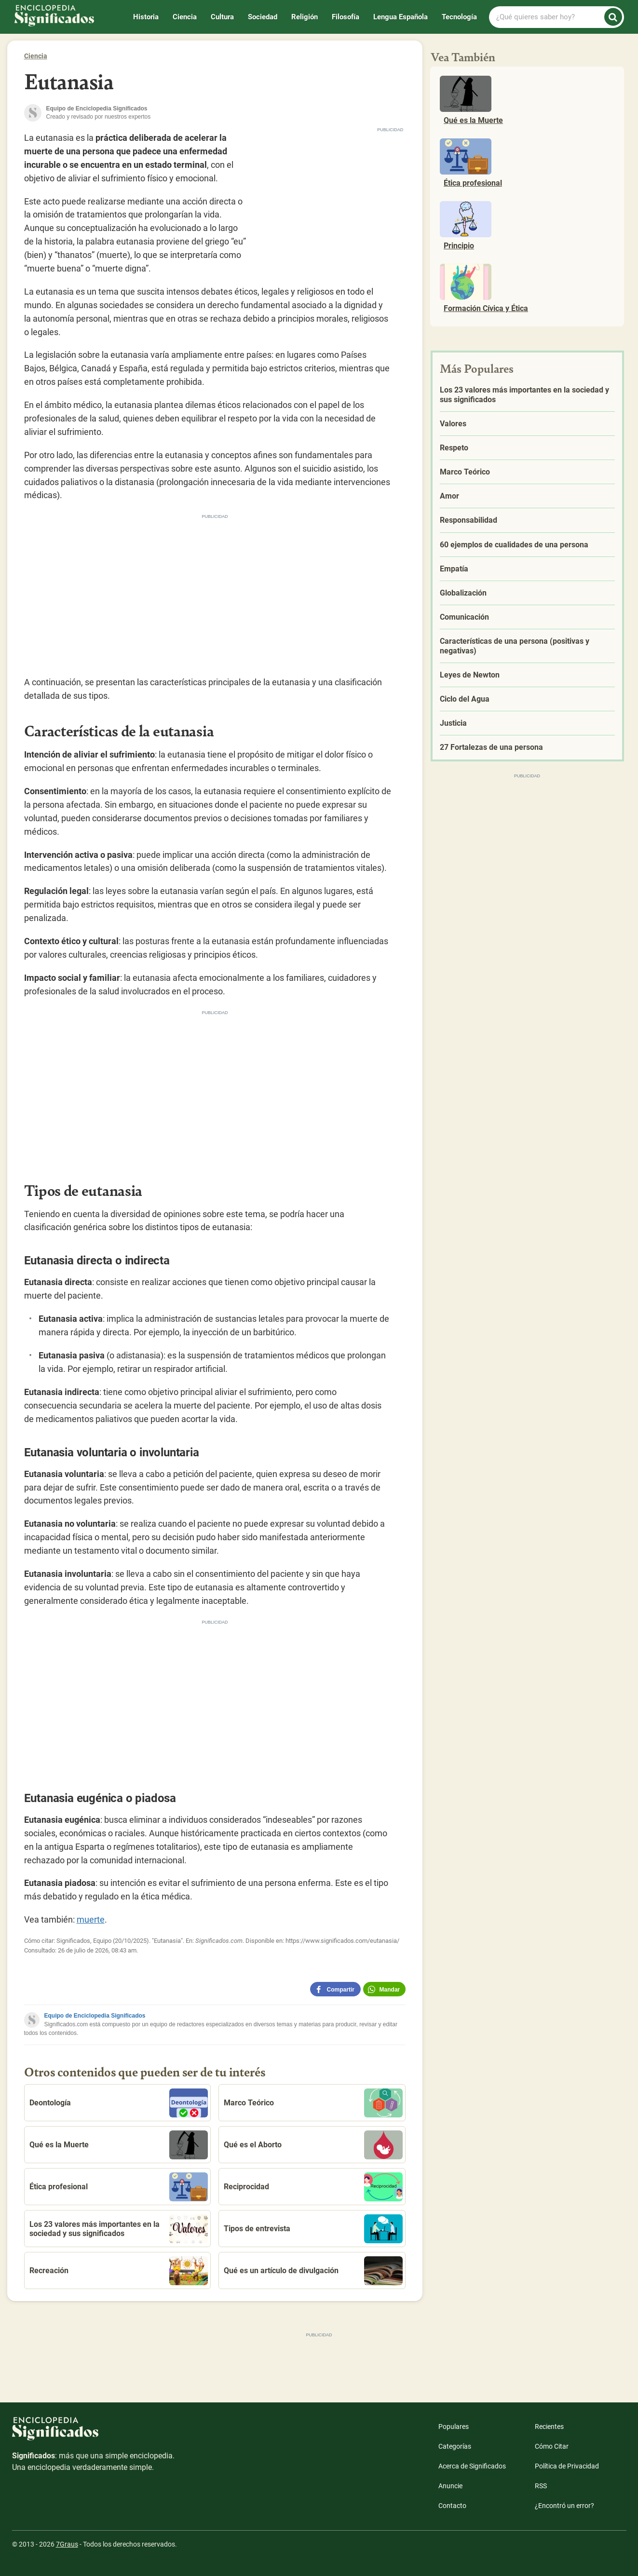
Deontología (118, 2102)
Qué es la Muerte (118, 2144)
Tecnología (459, 17)
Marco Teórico (313, 2102)
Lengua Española (400, 17)
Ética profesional (118, 2186)
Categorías (454, 2446)
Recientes (549, 2426)
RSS (541, 2486)
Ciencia (185, 17)
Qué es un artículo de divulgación (313, 2270)
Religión (304, 17)
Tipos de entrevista (313, 2228)
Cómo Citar (552, 2446)
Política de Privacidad (567, 2466)
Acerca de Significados (472, 2466)
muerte (91, 1919)
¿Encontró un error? (564, 2505)
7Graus (67, 2544)
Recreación (118, 2270)
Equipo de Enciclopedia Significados (95, 2015)
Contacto (452, 2505)
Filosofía (345, 17)
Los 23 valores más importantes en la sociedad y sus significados (118, 2228)
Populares (453, 2426)
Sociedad (262, 17)
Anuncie (450, 2486)
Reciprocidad (313, 2186)
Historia (146, 17)
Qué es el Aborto (313, 2144)
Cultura (222, 17)
